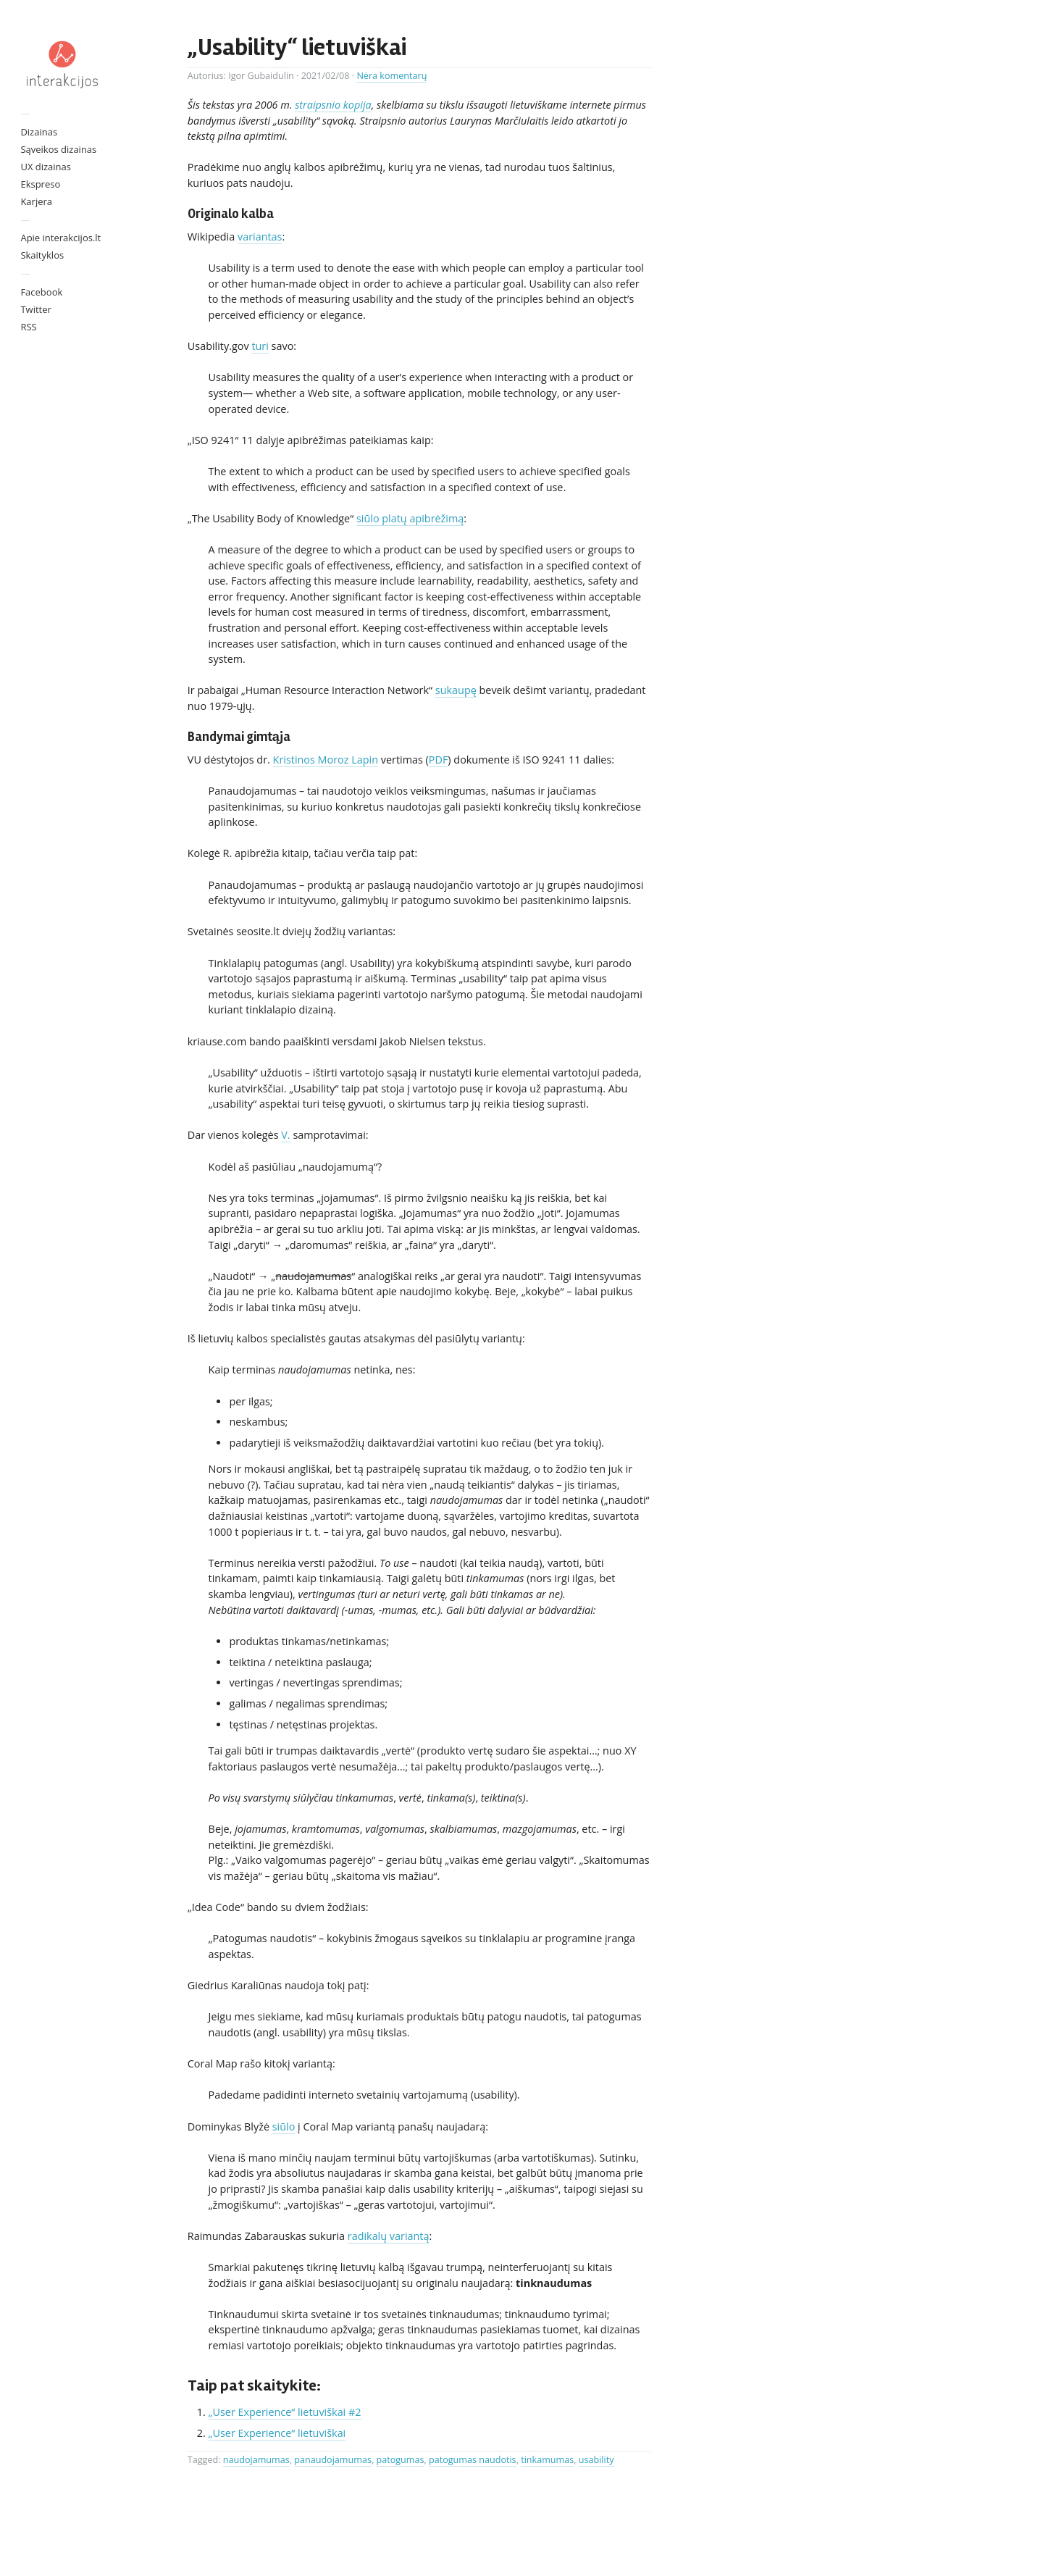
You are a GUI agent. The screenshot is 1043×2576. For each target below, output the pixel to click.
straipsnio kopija (333, 105)
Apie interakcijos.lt (60, 237)
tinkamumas (547, 2460)
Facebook (41, 291)
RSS (28, 326)
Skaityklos (42, 255)
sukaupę (456, 690)
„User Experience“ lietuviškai (277, 2433)
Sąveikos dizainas (58, 149)
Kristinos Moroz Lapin (325, 759)
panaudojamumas (333, 2460)
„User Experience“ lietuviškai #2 (285, 2412)
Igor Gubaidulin (261, 76)
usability (596, 2460)
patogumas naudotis (472, 2460)
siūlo (284, 2126)
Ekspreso (40, 184)
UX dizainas (45, 166)
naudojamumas (256, 2460)
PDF (438, 759)
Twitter (35, 309)
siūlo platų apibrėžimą (410, 518)
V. (285, 1135)
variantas (260, 236)
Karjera (36, 201)
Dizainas (38, 131)
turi (259, 346)
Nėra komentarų (391, 76)
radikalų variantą (389, 2236)
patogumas (400, 2460)
